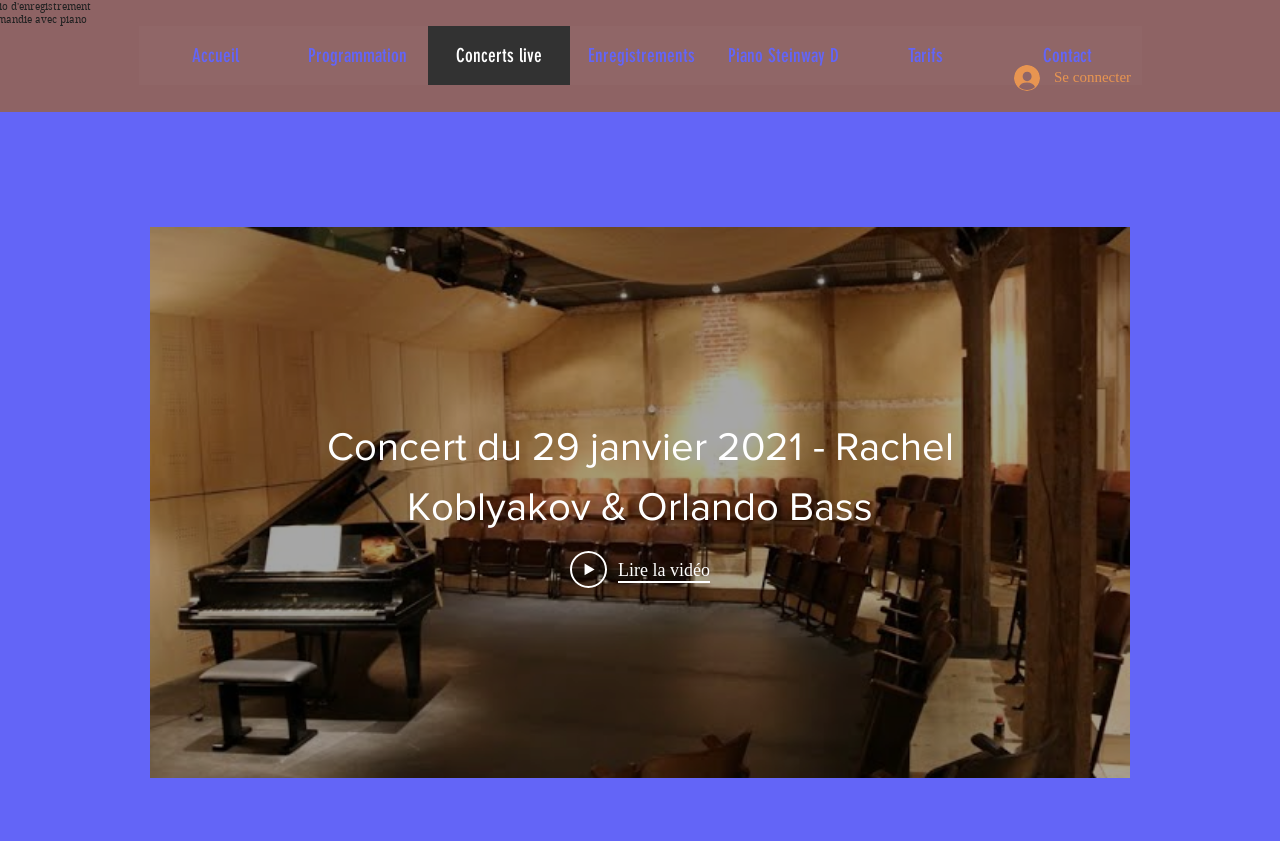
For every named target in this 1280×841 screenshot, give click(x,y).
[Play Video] (640, 570)
